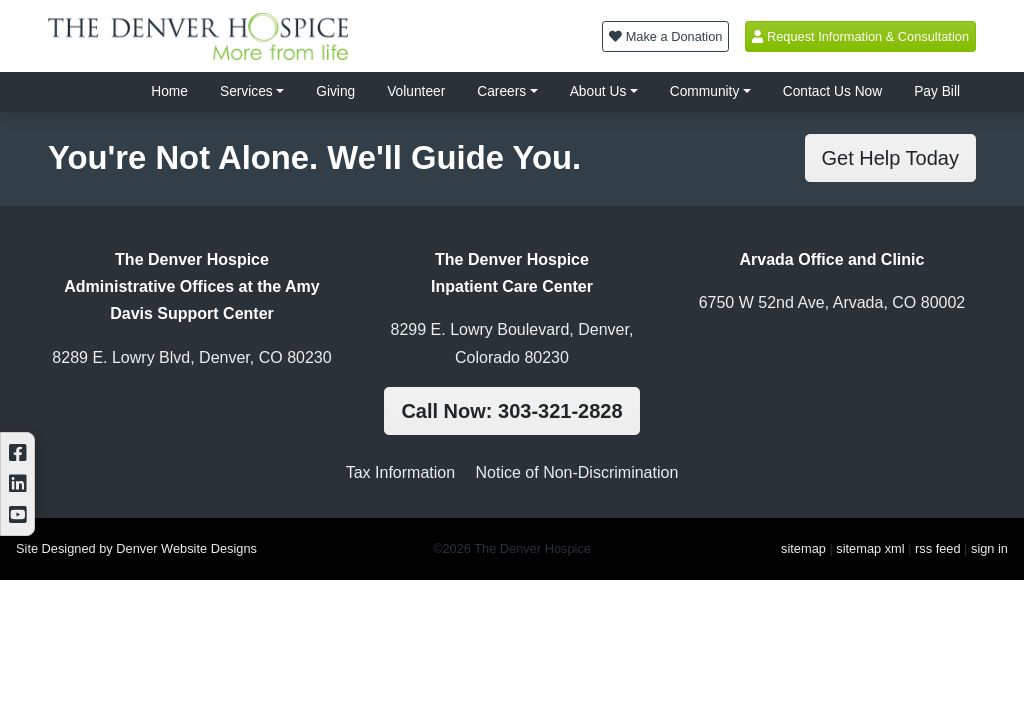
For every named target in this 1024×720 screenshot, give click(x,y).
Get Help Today (891, 158)
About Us (598, 91)
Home (169, 91)
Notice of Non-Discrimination (577, 472)
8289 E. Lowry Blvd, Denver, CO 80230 (191, 357)
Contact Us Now (832, 91)
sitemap (803, 548)
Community (705, 91)
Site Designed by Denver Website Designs (136, 548)
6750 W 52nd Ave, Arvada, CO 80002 (832, 302)
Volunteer (416, 91)
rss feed (938, 548)
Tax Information (400, 472)
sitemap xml (870, 548)
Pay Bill (937, 91)
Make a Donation (665, 36)
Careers (501, 91)
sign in (989, 548)
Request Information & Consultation (860, 36)
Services (246, 91)
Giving (335, 91)
